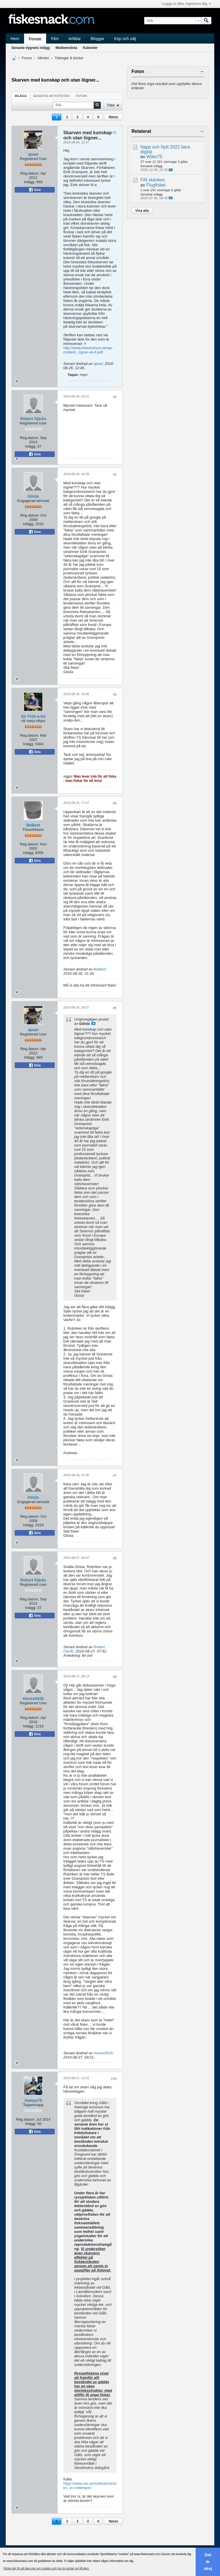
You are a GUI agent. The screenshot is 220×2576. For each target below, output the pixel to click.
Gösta (33, 496)
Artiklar (74, 38)
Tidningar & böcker (69, 58)
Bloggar (97, 38)
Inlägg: (29, 182)
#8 (115, 1558)
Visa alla (142, 211)
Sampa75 (33, 2100)
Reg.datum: (30, 173)
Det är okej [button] (208, 2562)
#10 (114, 2079)
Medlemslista (66, 48)
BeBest (33, 825)
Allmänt (43, 58)
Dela (35, 189)
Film (54, 38)
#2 (115, 397)
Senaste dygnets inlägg (30, 48)
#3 (115, 475)
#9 (115, 1677)
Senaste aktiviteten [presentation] (51, 96)
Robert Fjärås (33, 418)
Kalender (90, 48)
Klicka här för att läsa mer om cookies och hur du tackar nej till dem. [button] (46, 2568)
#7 (115, 1476)
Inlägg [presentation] (21, 96)
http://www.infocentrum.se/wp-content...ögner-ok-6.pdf (88, 350)
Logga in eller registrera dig (186, 4)
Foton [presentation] (81, 96)
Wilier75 (154, 156)
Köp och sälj (125, 38)
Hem (15, 38)
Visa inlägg (93, 1023)
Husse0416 (33, 1698)
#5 (115, 803)
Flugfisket (156, 185)
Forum (35, 39)
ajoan (33, 154)
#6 (115, 1008)
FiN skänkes (152, 179)
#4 (115, 695)
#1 (115, 133)
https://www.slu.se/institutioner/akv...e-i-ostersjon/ (89, 2485)
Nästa (113, 117)
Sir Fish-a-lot (33, 716)
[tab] (20, 96)
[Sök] (172, 20)
